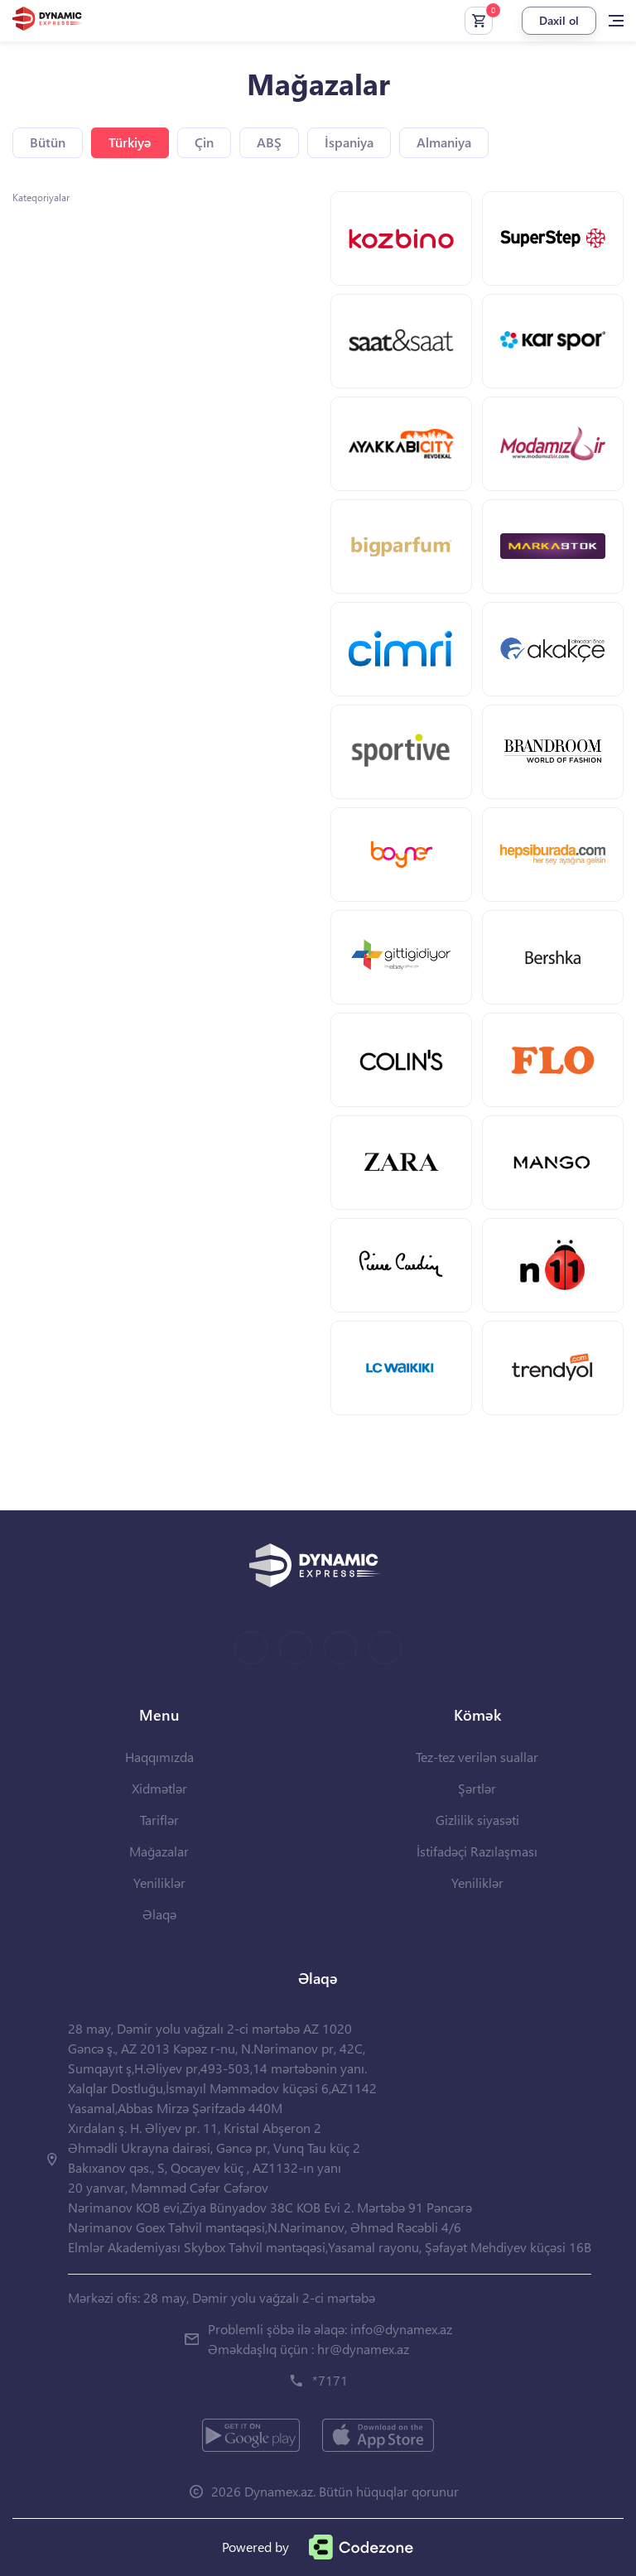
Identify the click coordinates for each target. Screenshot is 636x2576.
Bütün (47, 142)
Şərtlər (477, 1788)
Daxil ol (559, 20)
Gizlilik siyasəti (477, 1819)
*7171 (330, 2380)
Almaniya (444, 142)
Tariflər (159, 1819)
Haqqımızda (159, 1756)
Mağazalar (159, 1851)
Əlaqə (159, 1914)
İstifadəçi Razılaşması (477, 1851)
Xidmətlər (159, 1788)
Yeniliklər (159, 1882)
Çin (204, 142)
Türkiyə (130, 142)
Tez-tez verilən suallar (477, 1756)
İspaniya (349, 142)
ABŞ (269, 142)
